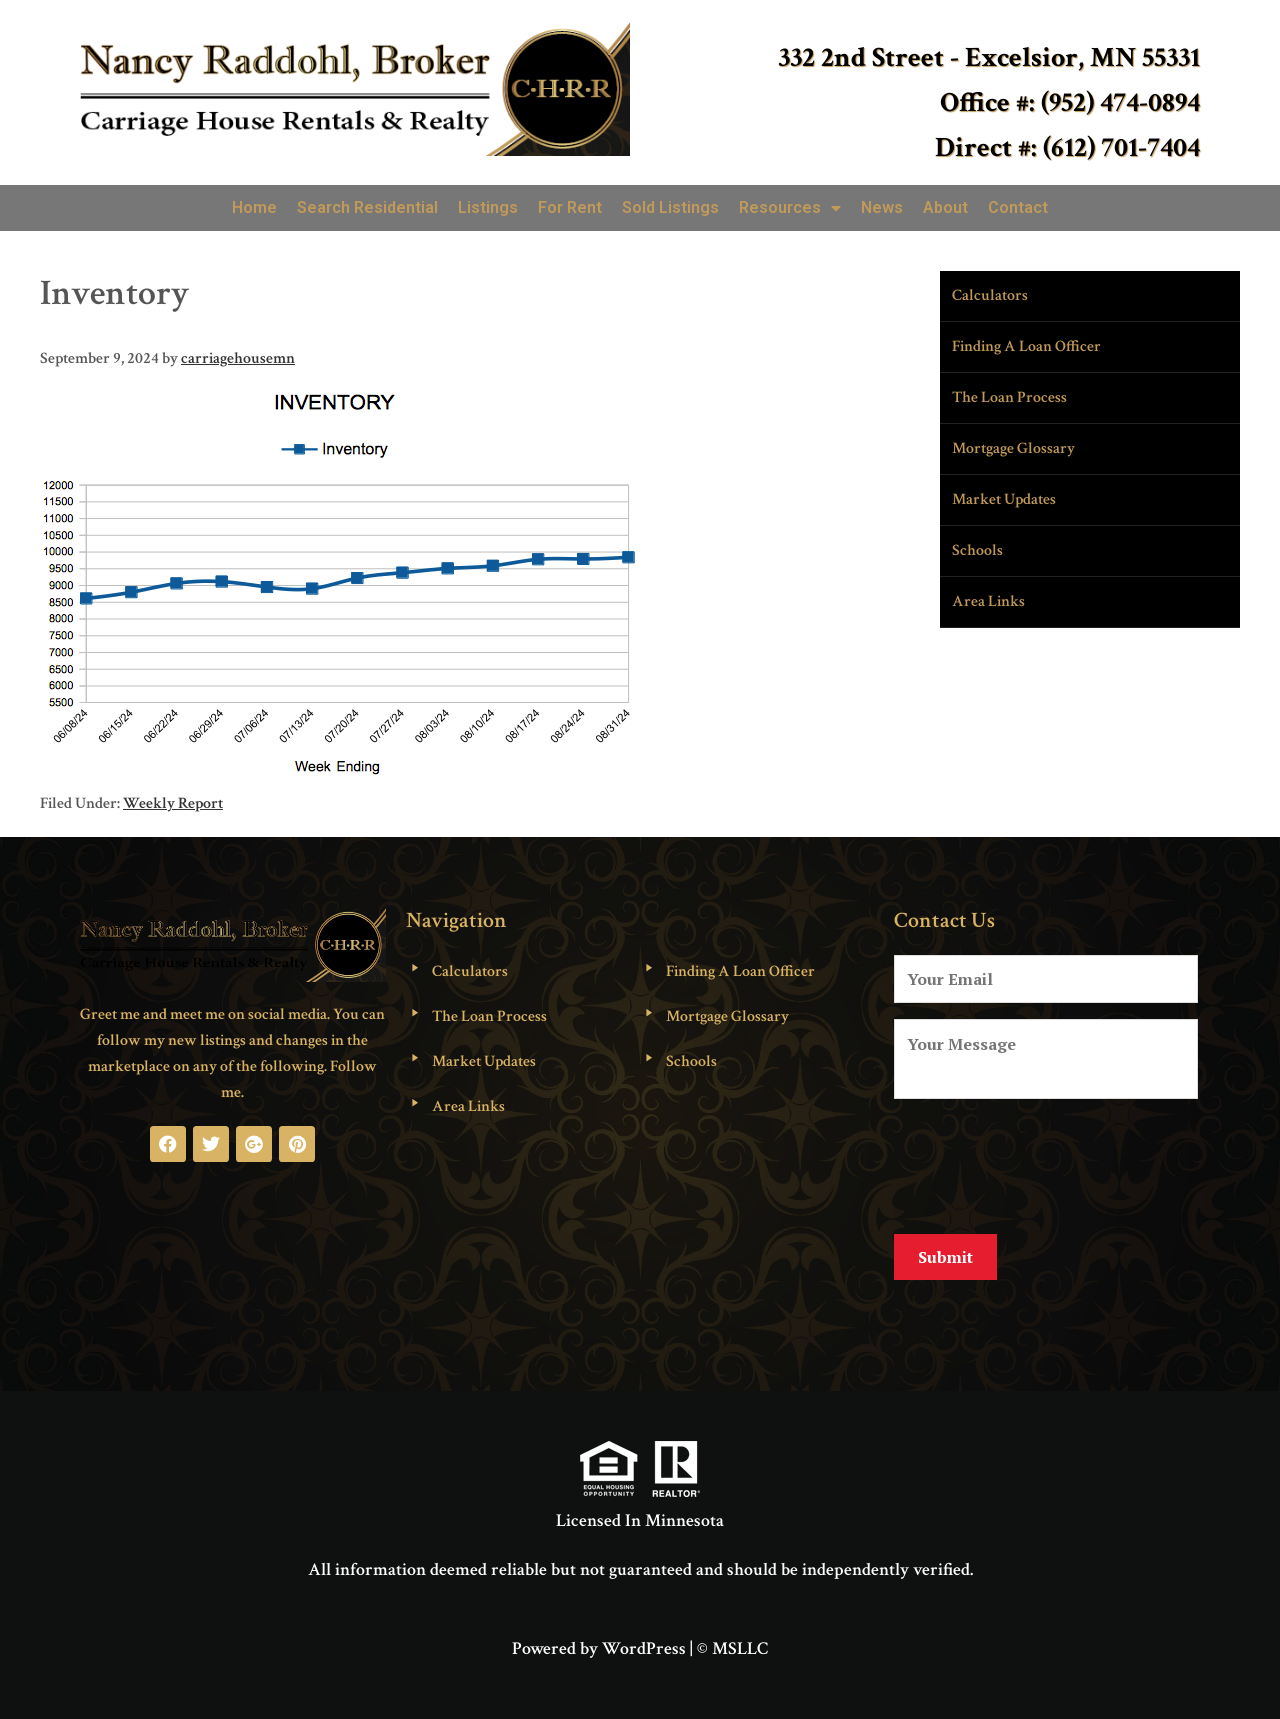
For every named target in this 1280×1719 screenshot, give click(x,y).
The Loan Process (1009, 397)
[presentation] (1046, 1163)
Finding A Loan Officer (1026, 346)
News (882, 207)
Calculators (990, 295)
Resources (790, 208)
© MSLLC (732, 1633)
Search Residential (367, 207)
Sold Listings (670, 207)
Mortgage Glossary (1013, 448)
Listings (488, 207)
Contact (1018, 207)
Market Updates (1004, 499)
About (945, 207)
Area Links (988, 601)
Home (254, 207)
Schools (977, 550)
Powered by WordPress (599, 1633)
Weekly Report (173, 803)
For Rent (570, 207)
